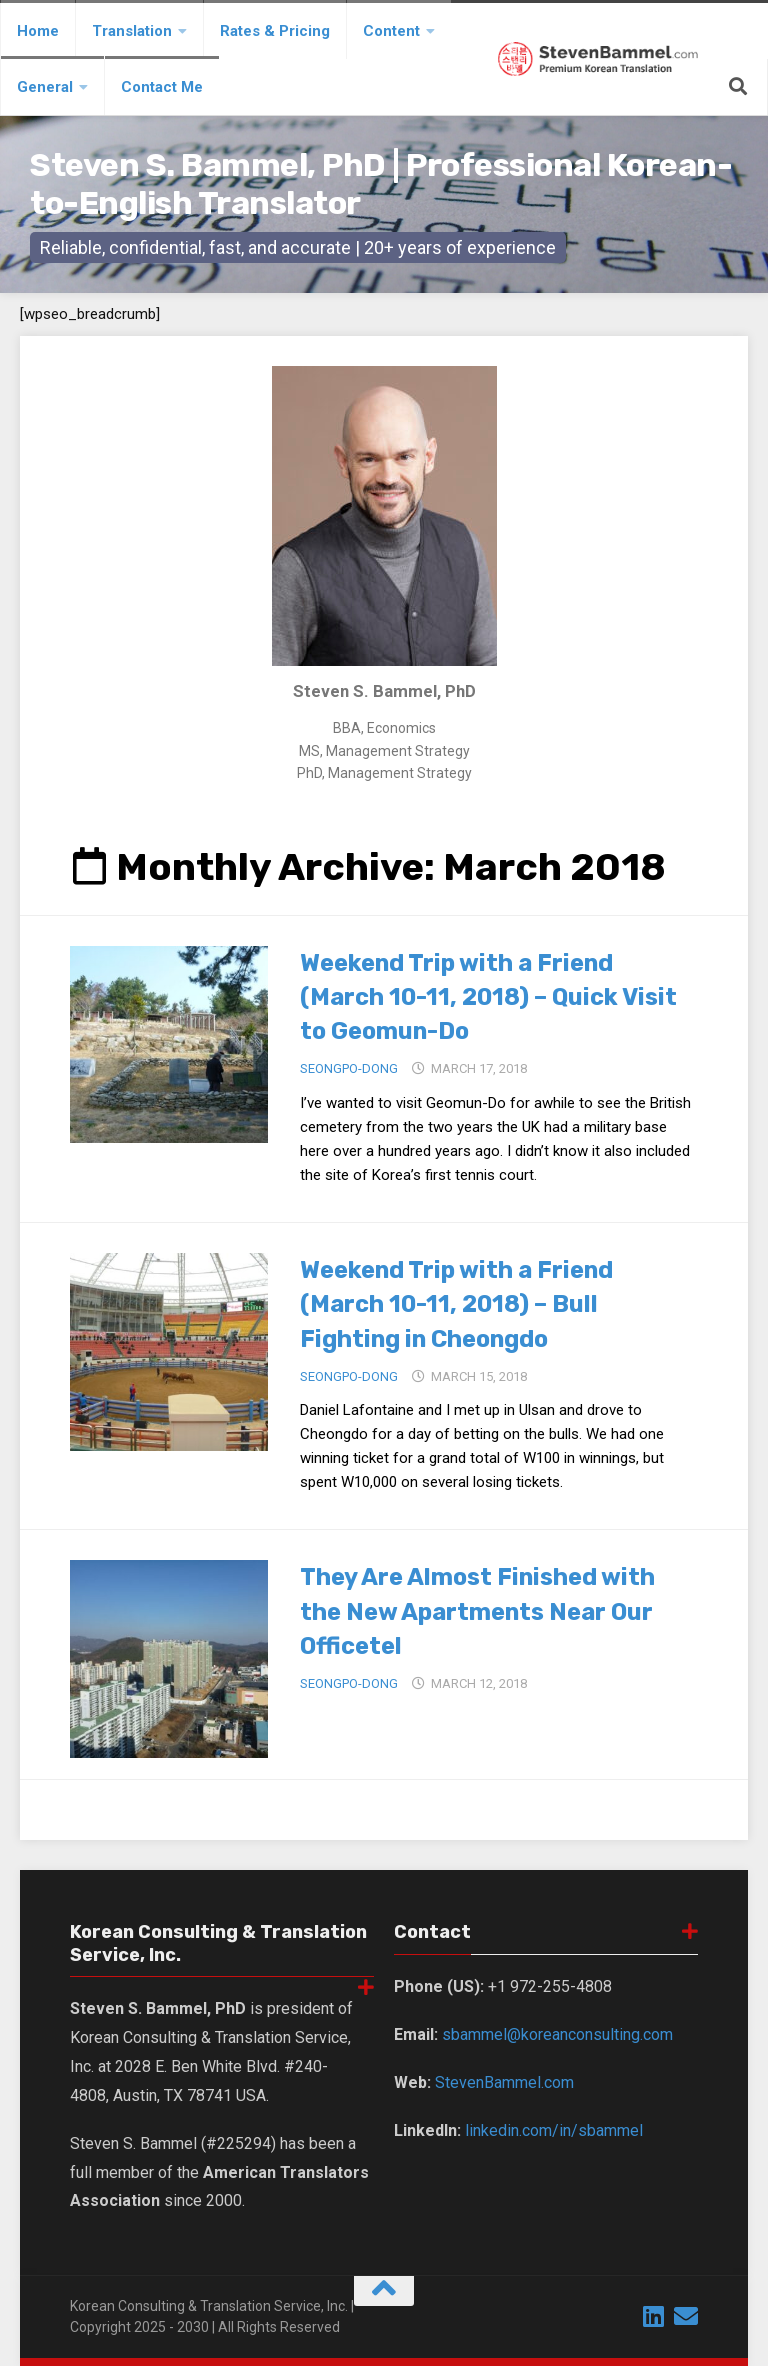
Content (391, 31)
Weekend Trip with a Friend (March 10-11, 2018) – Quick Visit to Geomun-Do (477, 996)
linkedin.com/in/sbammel (554, 2128)
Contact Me (162, 87)
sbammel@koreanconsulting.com (557, 2032)
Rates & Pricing (275, 31)
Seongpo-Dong (349, 1067)
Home (38, 31)
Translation (132, 31)
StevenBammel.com (504, 2080)
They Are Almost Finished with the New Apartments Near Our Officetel (498, 1607)
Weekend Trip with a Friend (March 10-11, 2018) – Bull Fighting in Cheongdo (477, 1301)
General (45, 87)
